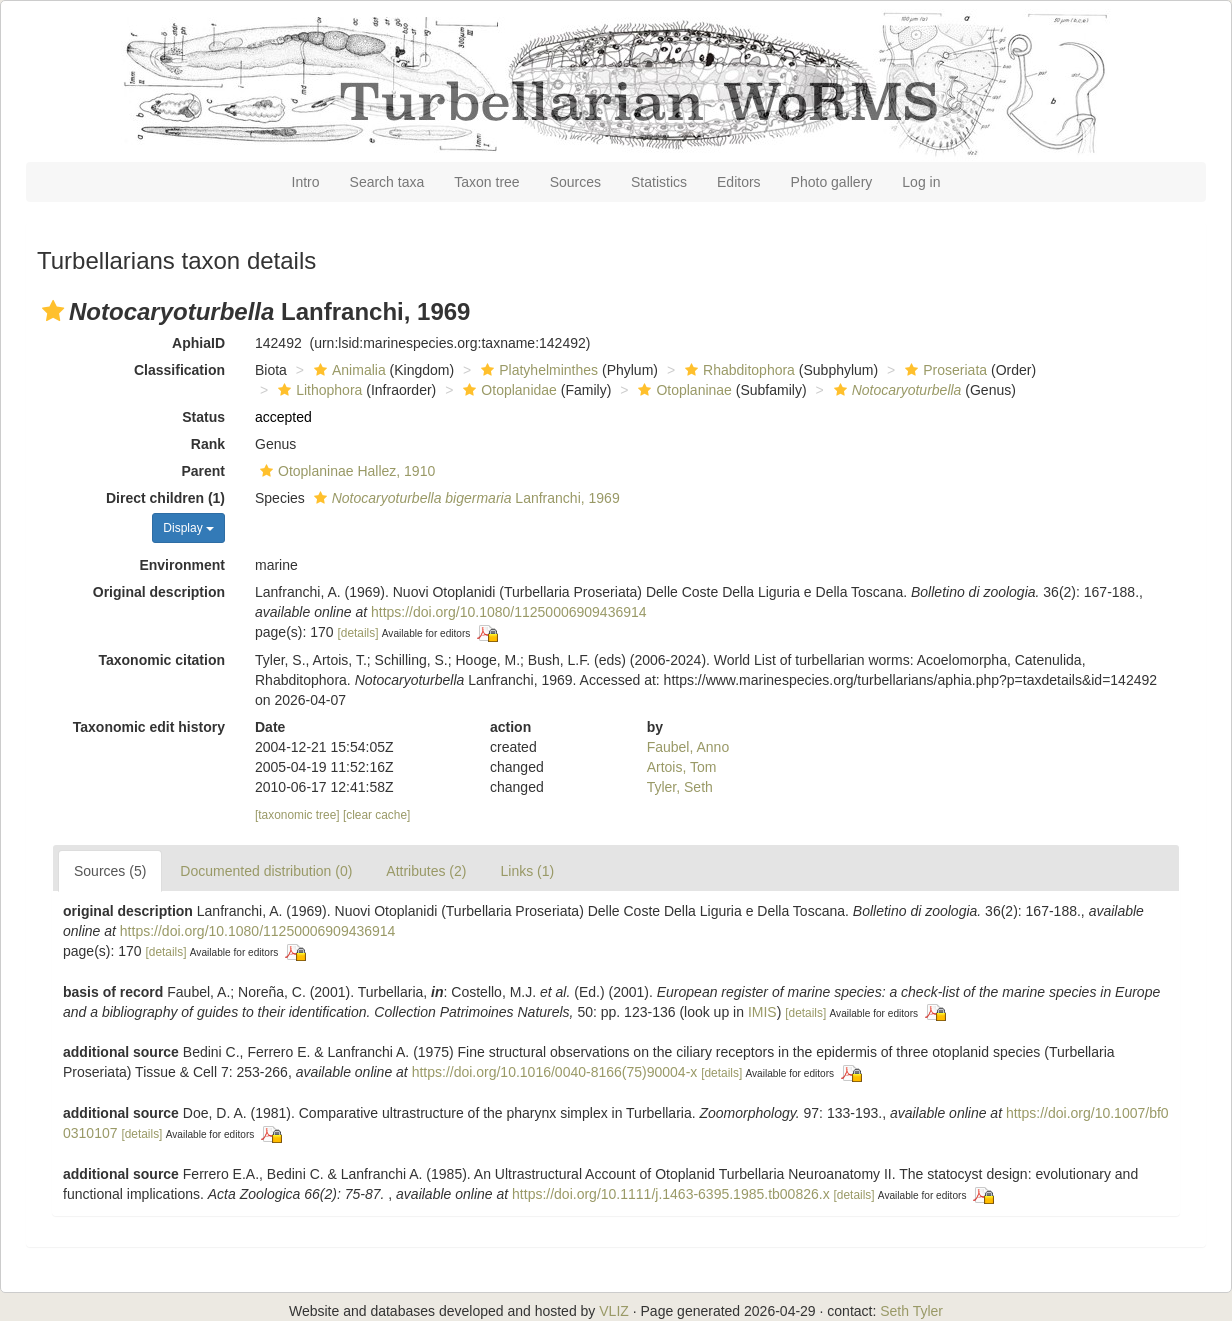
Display (188, 528)
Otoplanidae (507, 390)
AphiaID (198, 343)
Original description (159, 592)
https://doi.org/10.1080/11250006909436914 (509, 612)
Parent (203, 471)
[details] (358, 633)
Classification (179, 370)
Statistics (659, 182)
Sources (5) (110, 871)
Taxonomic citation (161, 660)
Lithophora (317, 390)
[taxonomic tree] (297, 815)
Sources (575, 182)
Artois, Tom (682, 767)
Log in (921, 182)
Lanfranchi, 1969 (464, 498)
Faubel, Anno (688, 747)
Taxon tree (486, 182)
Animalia (347, 370)
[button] (53, 311)
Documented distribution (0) (266, 871)
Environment (182, 565)
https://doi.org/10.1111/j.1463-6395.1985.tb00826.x (671, 1194)
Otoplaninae (682, 390)
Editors (739, 182)
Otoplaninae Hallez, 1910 (345, 471)
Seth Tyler (911, 1311)
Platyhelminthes (537, 370)
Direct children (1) (165, 498)
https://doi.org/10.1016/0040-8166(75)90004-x (555, 1072)
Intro (306, 182)
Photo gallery (832, 182)
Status (203, 417)
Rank (208, 444)
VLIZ (614, 1311)
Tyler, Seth (680, 787)
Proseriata (943, 370)
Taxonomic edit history (149, 727)
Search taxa (387, 182)
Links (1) (527, 871)
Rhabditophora (737, 370)
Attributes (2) (426, 871)
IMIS (762, 1012)
